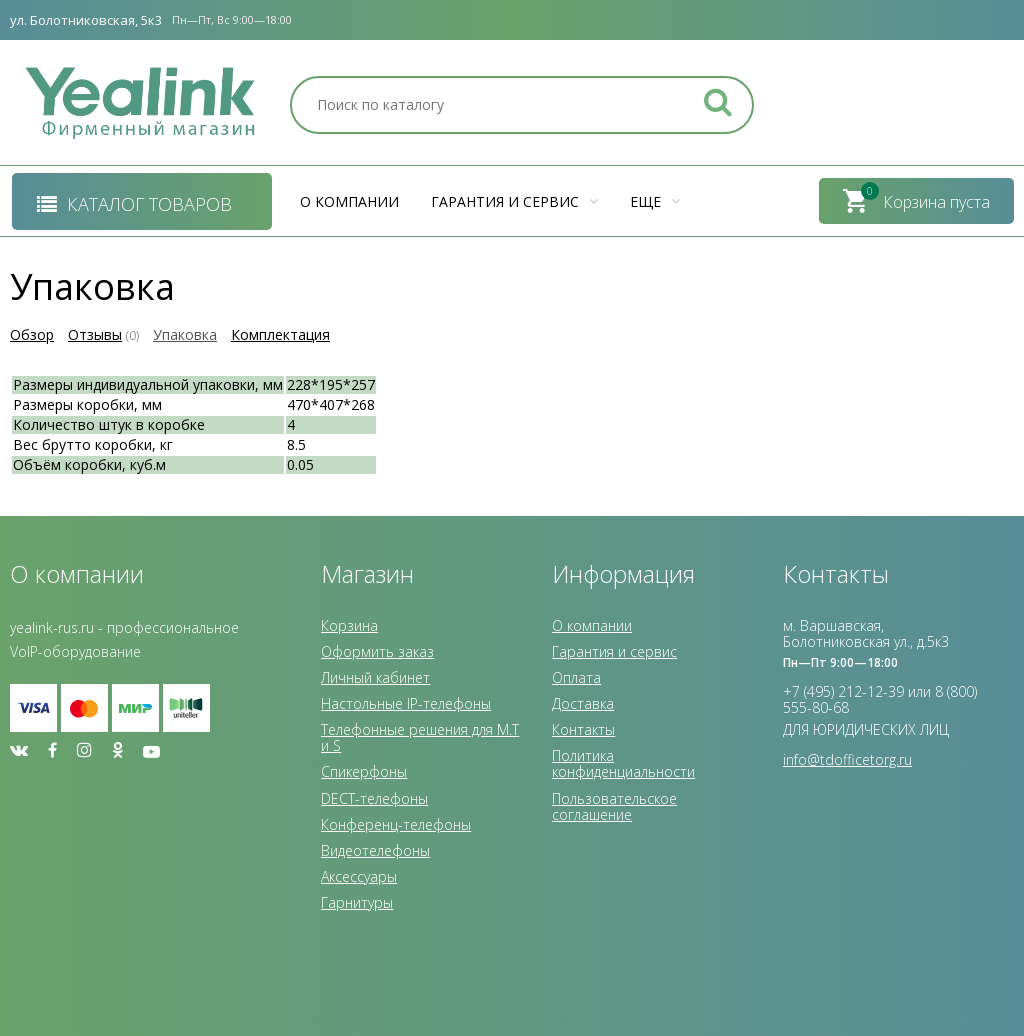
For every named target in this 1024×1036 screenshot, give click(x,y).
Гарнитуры (357, 902)
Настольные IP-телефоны (406, 703)
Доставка (583, 703)
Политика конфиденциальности (623, 763)
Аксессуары (359, 876)
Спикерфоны (364, 771)
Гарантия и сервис (514, 201)
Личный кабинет (375, 677)
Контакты (583, 729)
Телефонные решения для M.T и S (420, 737)
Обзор (32, 334)
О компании (349, 201)
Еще (655, 201)
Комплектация (280, 334)
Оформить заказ (377, 651)
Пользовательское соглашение (614, 806)
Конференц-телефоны (396, 824)
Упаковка (185, 334)
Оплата (576, 677)
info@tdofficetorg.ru (847, 759)
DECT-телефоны (374, 798)
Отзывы (95, 334)
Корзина (349, 625)
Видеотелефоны (375, 850)
